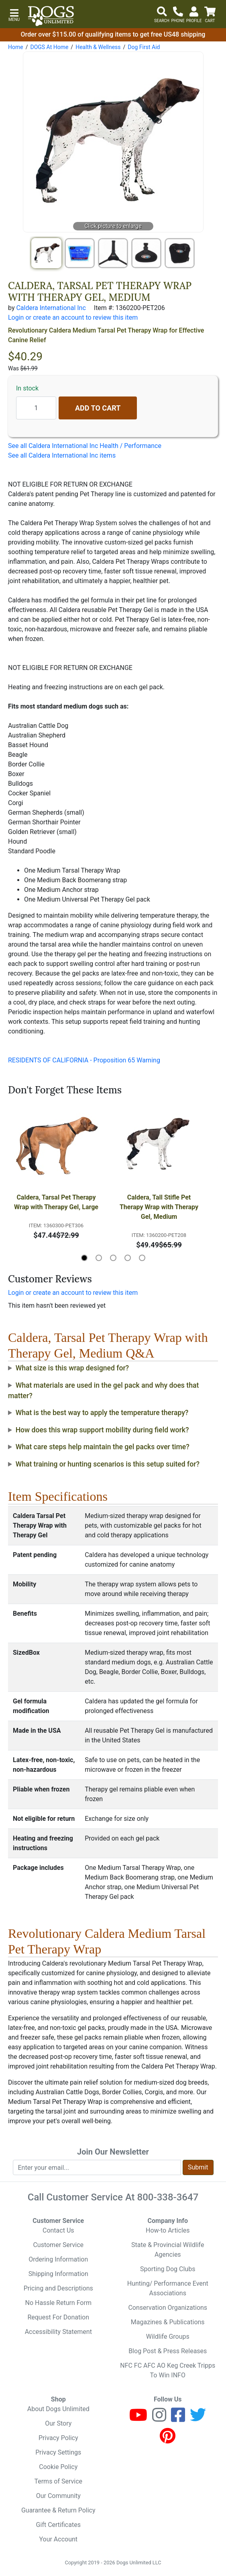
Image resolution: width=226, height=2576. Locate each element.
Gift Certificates (58, 2525)
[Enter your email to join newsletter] (97, 2167)
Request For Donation (58, 2317)
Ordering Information (58, 2259)
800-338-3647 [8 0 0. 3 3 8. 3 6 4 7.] (168, 2197)
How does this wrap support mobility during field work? (102, 1430)
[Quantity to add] (36, 407)
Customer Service (58, 2245)
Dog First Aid (144, 47)
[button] (14, 14)
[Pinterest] (167, 2439)
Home (15, 47)
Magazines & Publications (168, 2322)
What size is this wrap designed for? (72, 1368)
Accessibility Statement (58, 2332)
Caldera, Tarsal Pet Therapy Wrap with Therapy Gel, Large (56, 1202)
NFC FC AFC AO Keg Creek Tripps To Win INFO (167, 2370)
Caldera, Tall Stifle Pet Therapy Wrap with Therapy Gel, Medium (160, 1207)
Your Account (58, 2539)
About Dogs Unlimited (58, 2409)
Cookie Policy (58, 2467)
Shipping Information (58, 2274)
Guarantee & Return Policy (58, 2510)
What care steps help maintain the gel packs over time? (102, 1447)
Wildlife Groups (167, 2336)
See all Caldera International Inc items (62, 455)
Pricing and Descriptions (58, 2288)
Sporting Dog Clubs (167, 2269)
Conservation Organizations (167, 2307)
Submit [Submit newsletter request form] (198, 2167)
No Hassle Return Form (58, 2303)
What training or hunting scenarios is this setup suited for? (108, 1464)
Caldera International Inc (51, 308)
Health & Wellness (97, 47)
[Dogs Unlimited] (51, 16)
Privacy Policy (58, 2438)
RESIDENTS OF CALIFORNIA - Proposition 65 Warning (84, 1060)
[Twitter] (197, 2418)
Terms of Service (58, 2481)
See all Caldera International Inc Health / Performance (84, 446)
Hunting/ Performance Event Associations (167, 2288)
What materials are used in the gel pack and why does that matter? (103, 1390)
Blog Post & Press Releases (167, 2351)
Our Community (58, 2496)
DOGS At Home (49, 47)
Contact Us (58, 2230)
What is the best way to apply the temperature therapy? (102, 1413)
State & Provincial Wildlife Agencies (167, 2249)
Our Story (58, 2423)
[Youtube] (138, 2418)
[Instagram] (159, 2418)
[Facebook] (178, 2418)
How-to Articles (168, 2230)
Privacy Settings (58, 2452)
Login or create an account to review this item (73, 1292)
